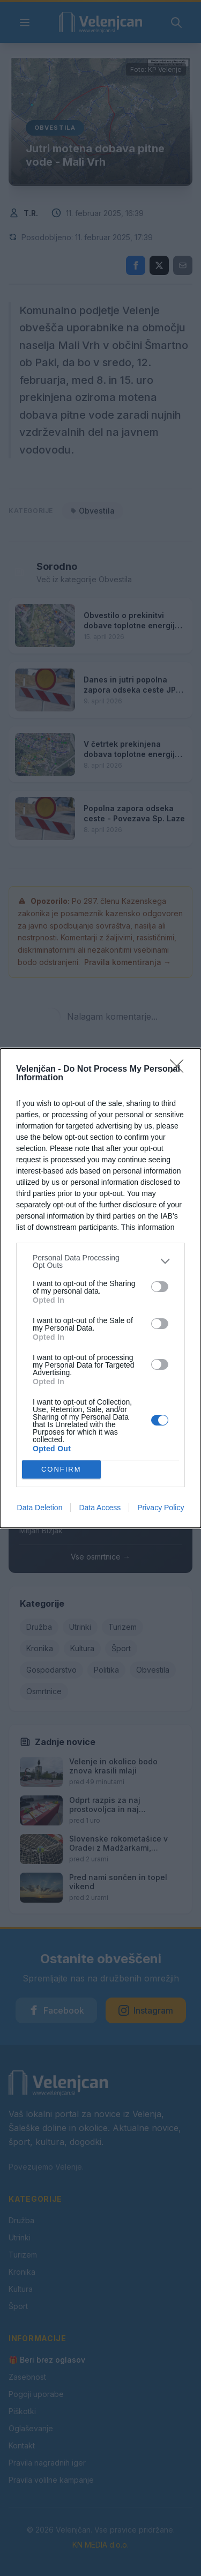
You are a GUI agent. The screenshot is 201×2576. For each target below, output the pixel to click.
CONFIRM (61, 1469)
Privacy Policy (160, 1507)
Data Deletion (40, 1507)
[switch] (159, 1286)
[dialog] (100, 1288)
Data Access (100, 1507)
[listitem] (100, 1261)
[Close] (180, 1069)
